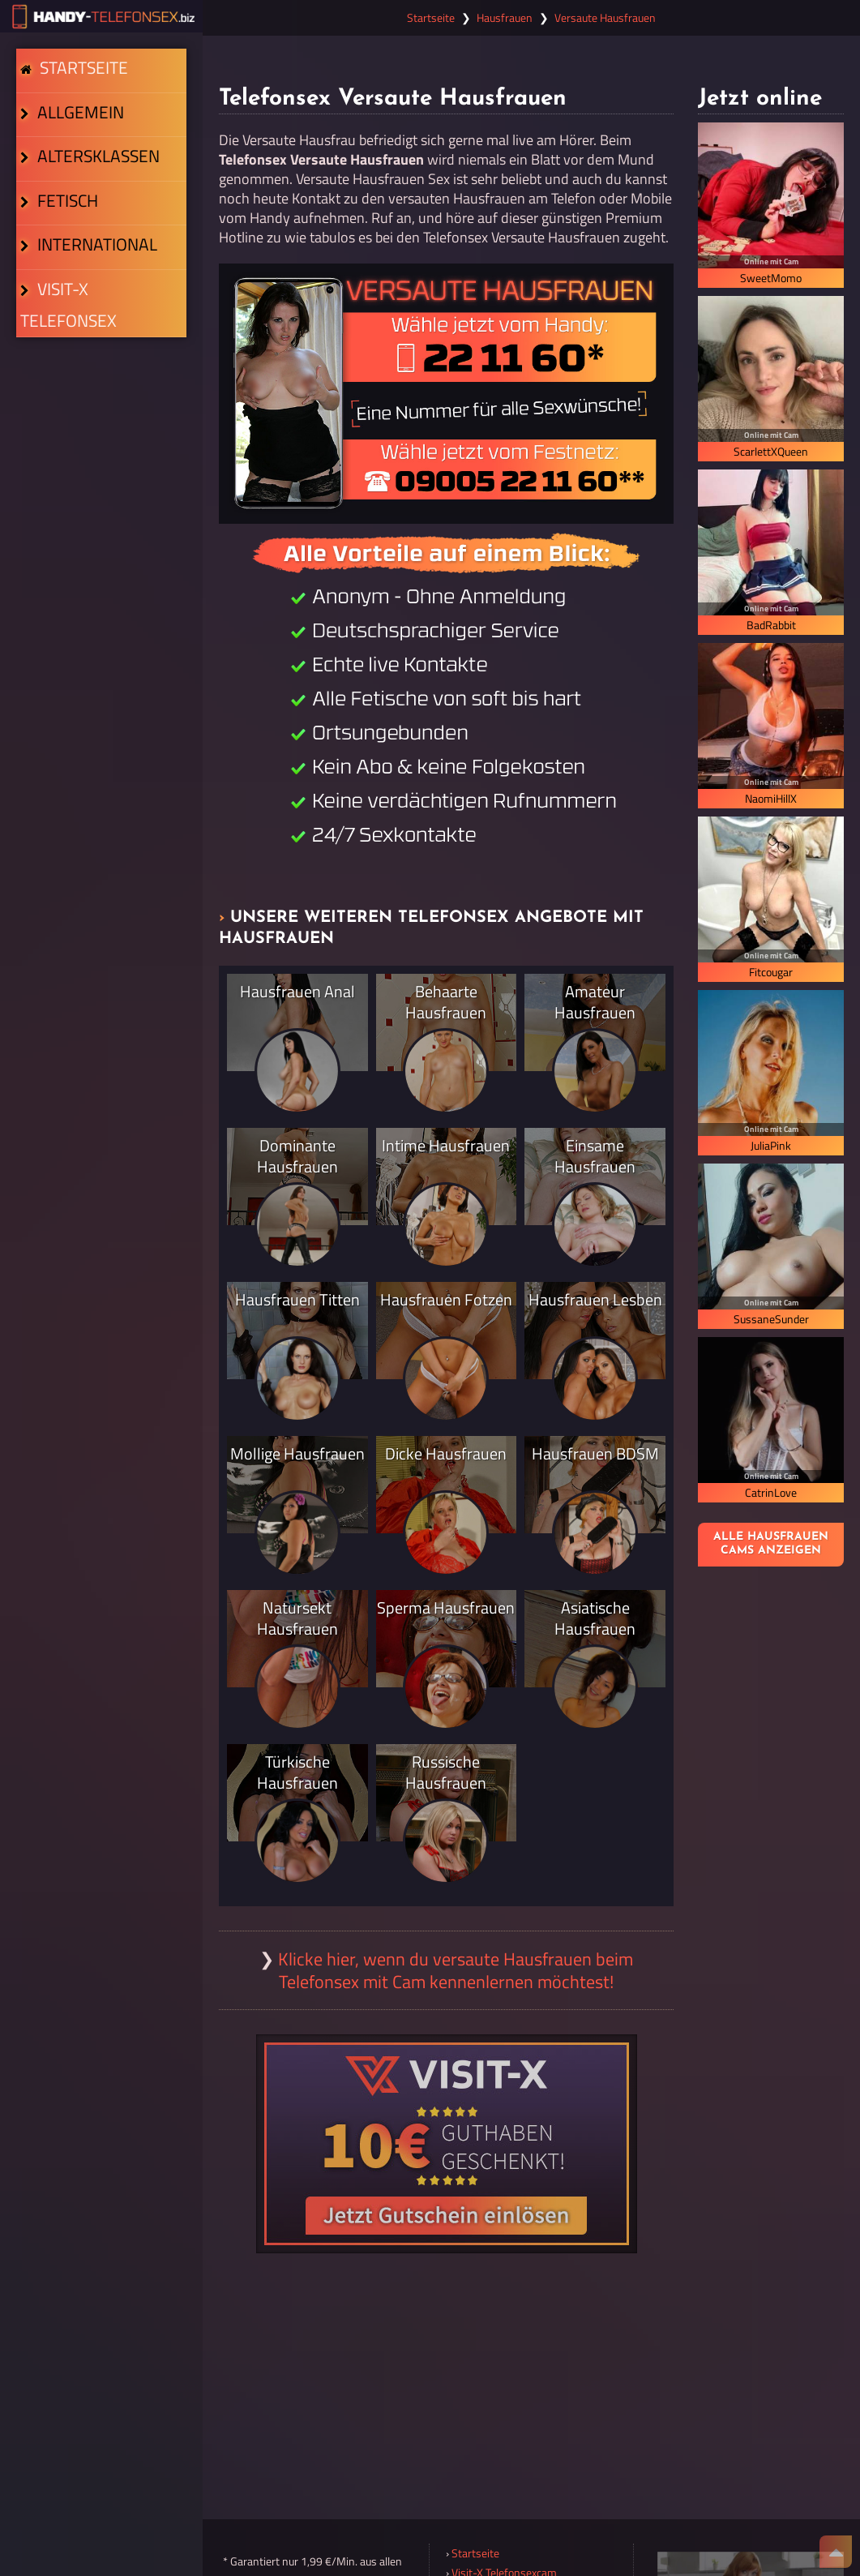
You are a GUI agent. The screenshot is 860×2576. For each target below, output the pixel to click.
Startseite (80, 83)
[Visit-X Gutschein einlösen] (446, 2143)
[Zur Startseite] (101, 16)
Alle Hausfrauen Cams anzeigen (770, 1544)
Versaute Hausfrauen (605, 18)
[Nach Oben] (835, 2551)
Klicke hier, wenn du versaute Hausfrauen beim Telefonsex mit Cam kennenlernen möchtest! (455, 1970)
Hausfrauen (505, 18)
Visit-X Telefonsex (98, 435)
